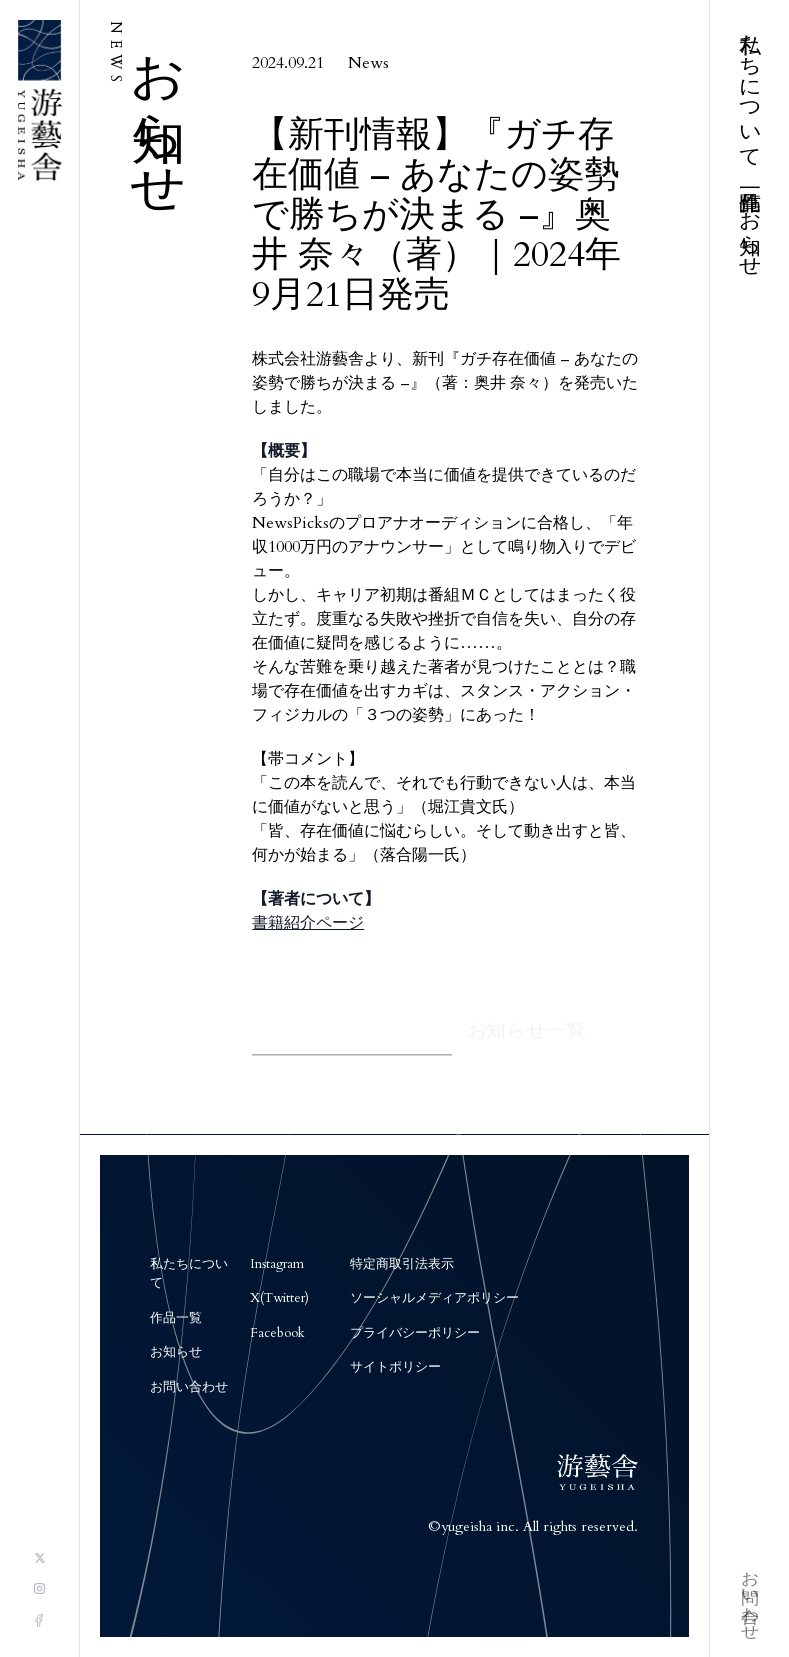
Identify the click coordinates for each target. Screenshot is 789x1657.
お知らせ (750, 232)
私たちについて (750, 89)
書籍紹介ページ (308, 925)
